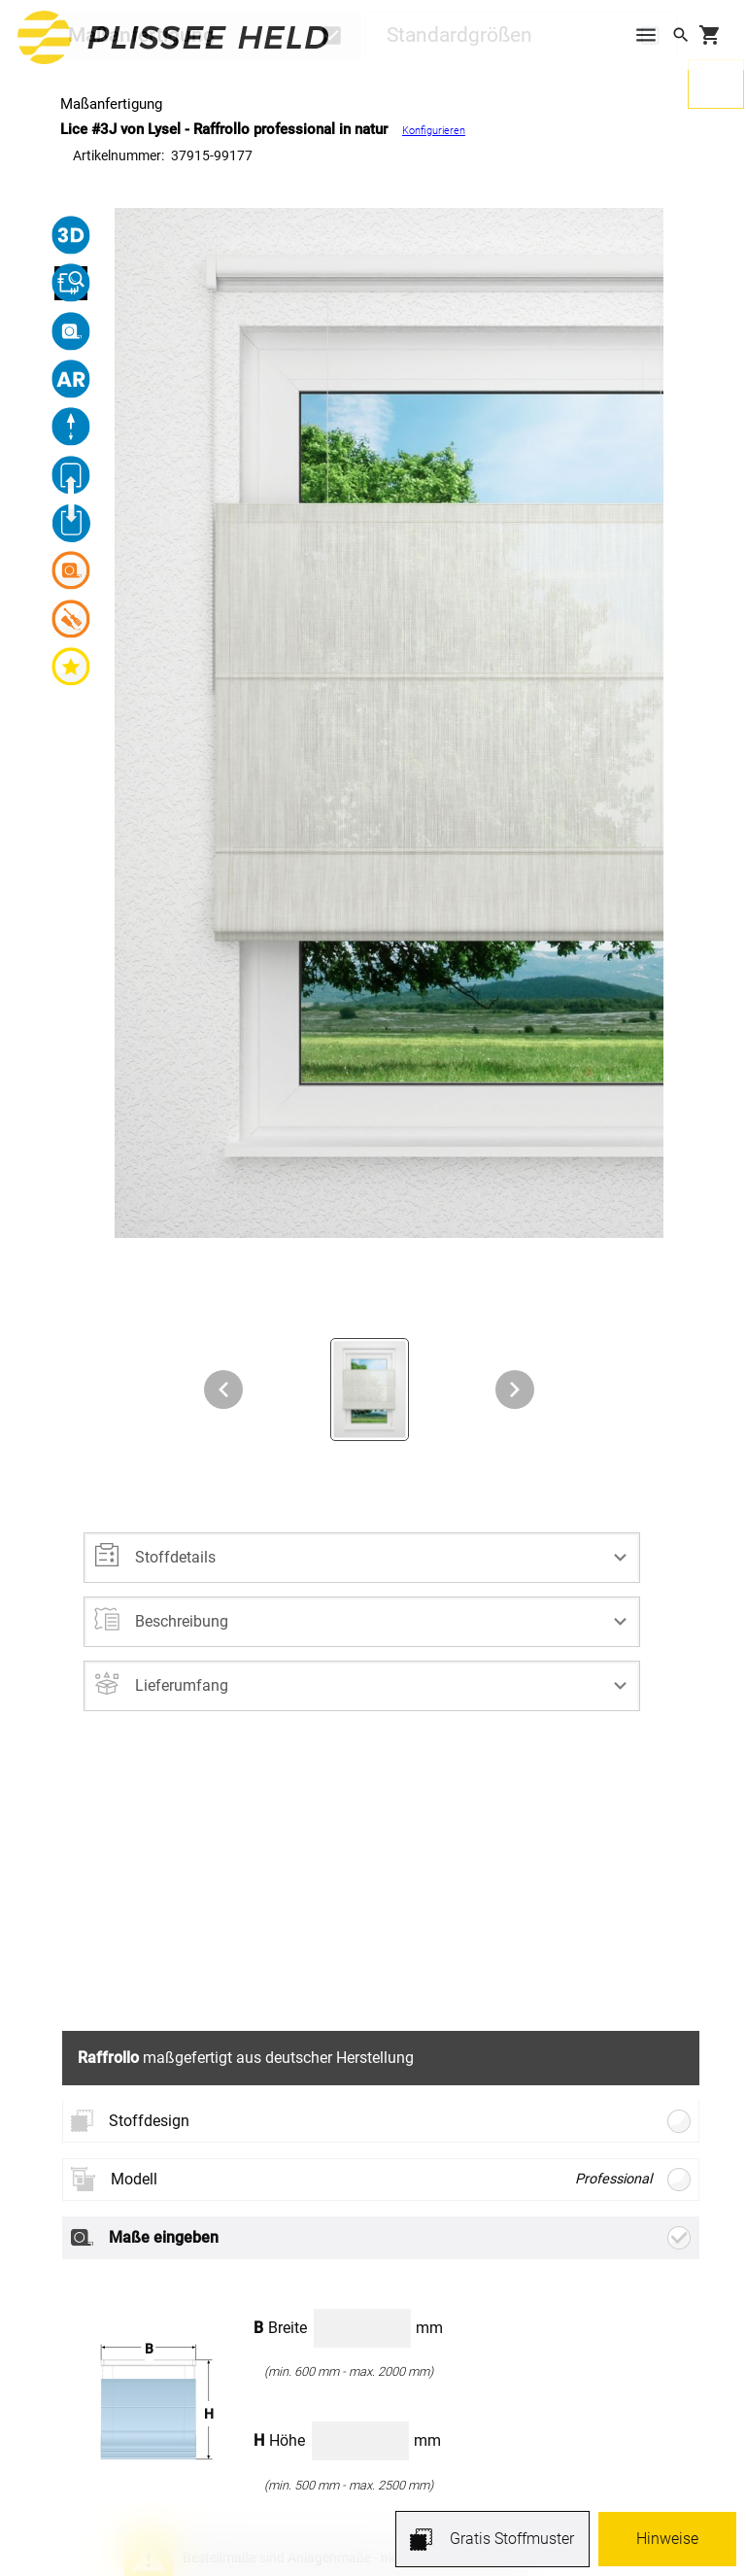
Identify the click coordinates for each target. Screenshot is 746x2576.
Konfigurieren (433, 130)
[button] (362, 1557)
